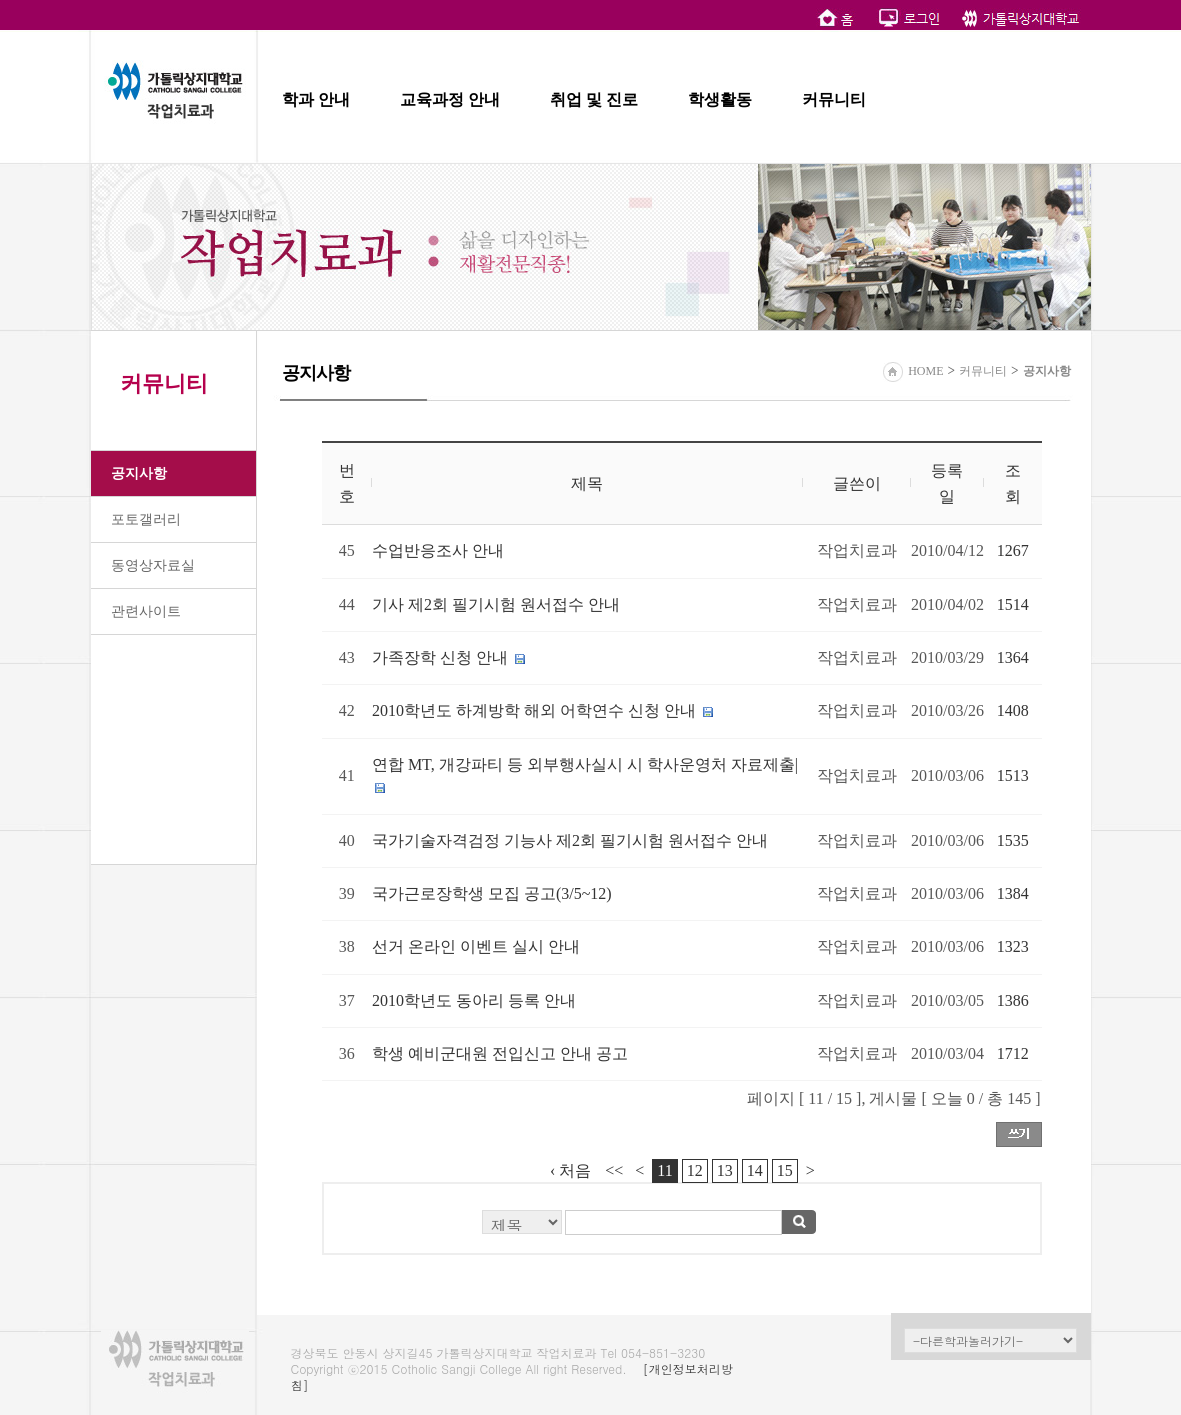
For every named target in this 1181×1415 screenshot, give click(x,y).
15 (785, 1170)
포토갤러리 (146, 519)
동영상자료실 (153, 565)
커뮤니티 (834, 99)
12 (695, 1170)
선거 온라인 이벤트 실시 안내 (476, 946)
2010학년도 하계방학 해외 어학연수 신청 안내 (534, 710)
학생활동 (720, 99)
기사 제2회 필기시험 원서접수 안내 (496, 604)
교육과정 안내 (450, 99)
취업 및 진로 (594, 99)
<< (614, 1170)
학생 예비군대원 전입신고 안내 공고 (500, 1053)
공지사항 (139, 473)
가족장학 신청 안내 (440, 657)
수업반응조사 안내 (438, 550)
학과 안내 (316, 99)
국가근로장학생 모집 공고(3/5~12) (492, 893)
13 (725, 1170)
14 (755, 1170)
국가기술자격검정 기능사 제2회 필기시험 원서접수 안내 (570, 840)
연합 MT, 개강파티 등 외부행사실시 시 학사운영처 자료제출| (585, 764)
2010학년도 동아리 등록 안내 (474, 1000)
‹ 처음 (570, 1170)
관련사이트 (146, 611)
